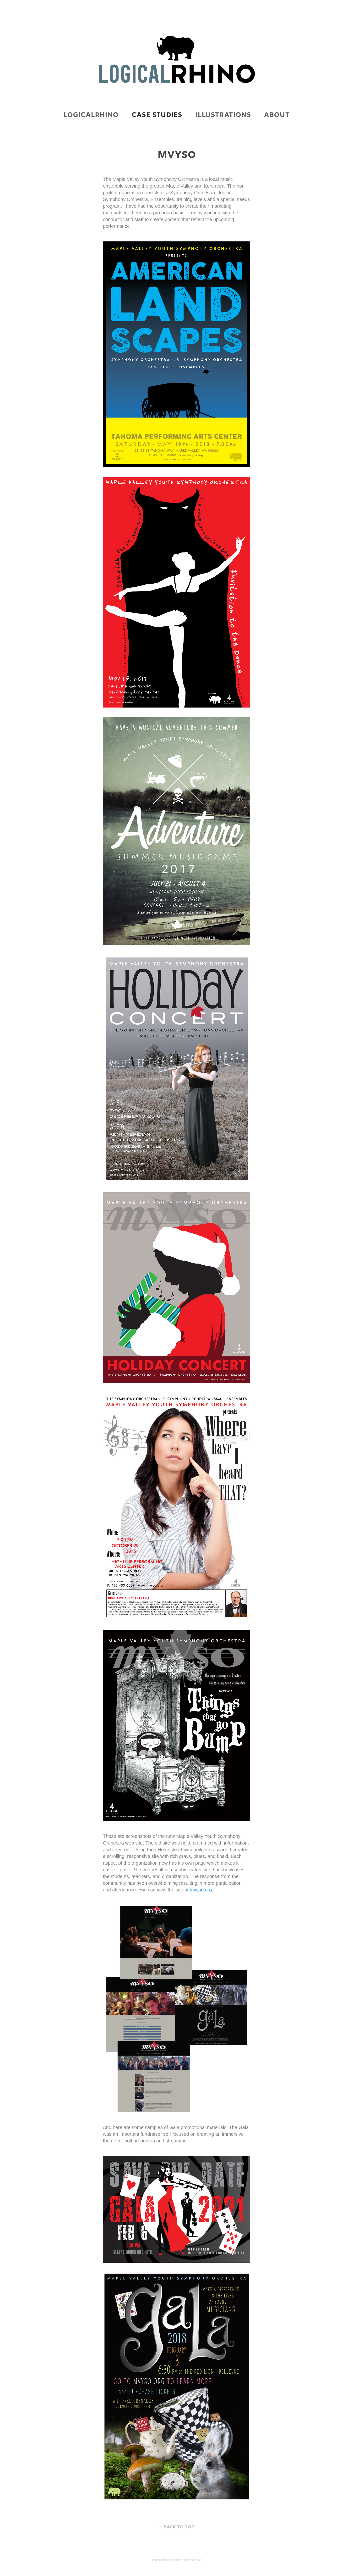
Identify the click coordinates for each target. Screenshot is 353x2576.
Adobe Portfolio (187, 2560)
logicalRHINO (91, 115)
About (276, 115)
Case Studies (156, 115)
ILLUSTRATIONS (223, 115)
